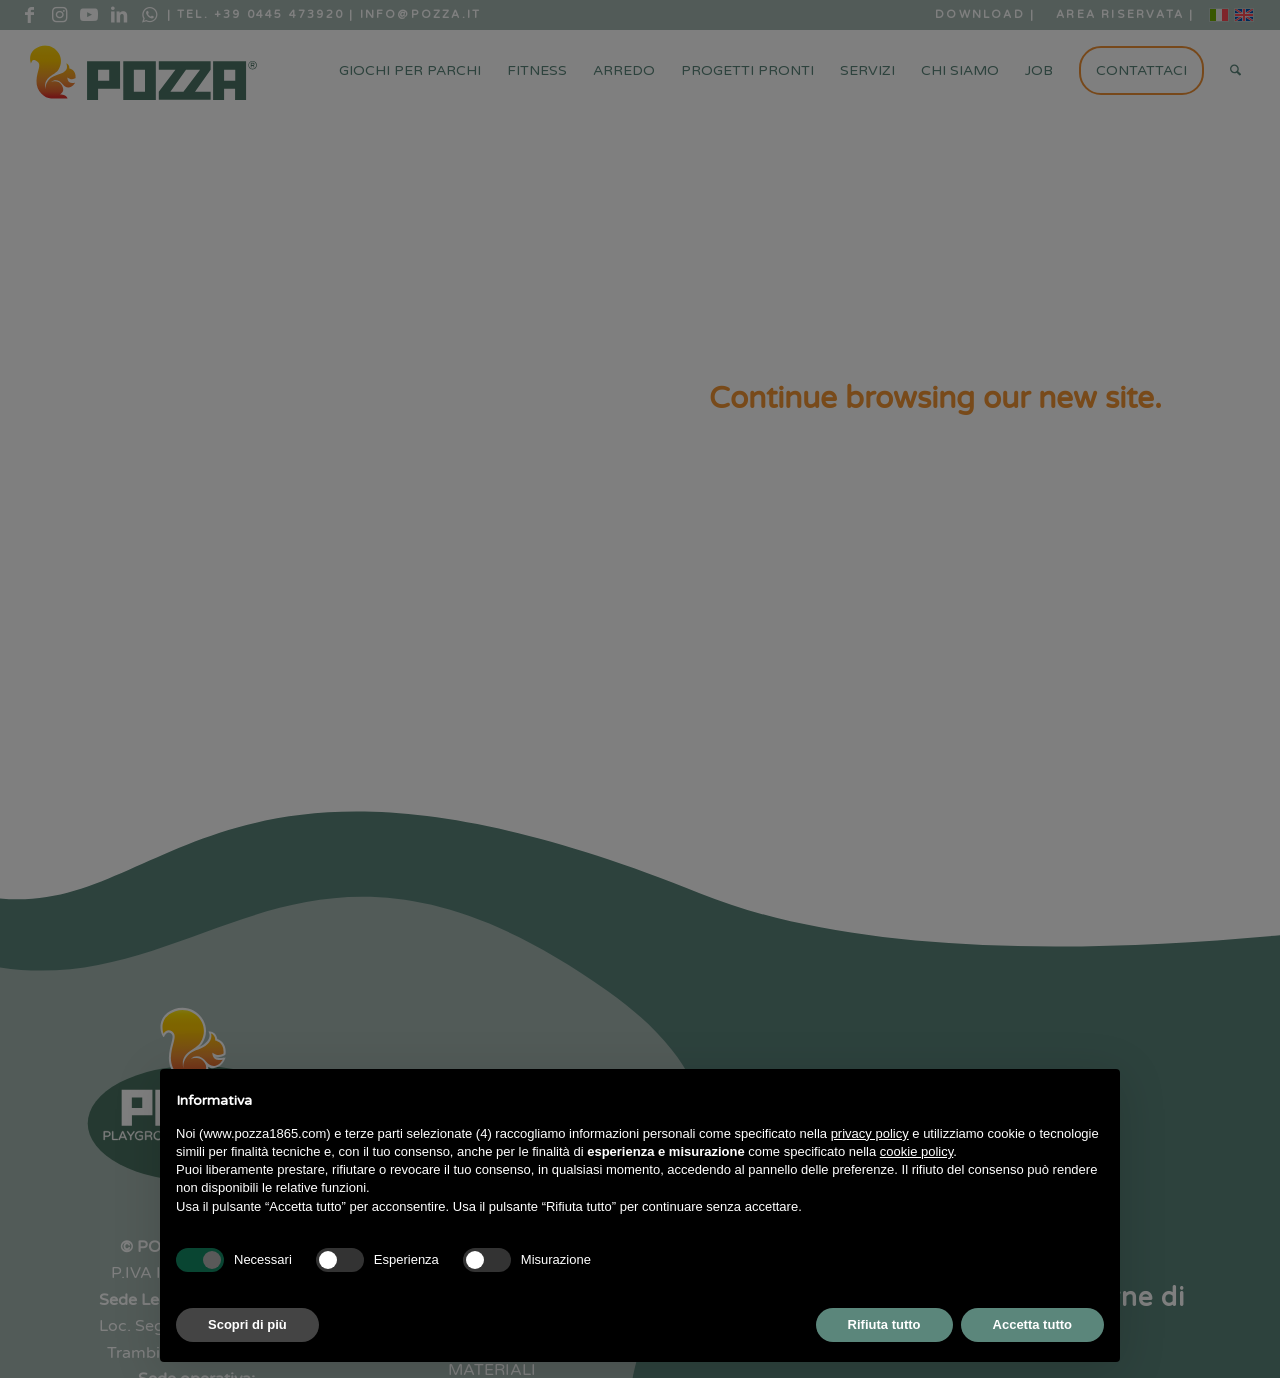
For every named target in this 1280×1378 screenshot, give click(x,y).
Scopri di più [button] (247, 1324)
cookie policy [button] (916, 1151)
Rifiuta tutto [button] (884, 1324)
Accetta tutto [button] (1032, 1324)
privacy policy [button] (870, 1133)
